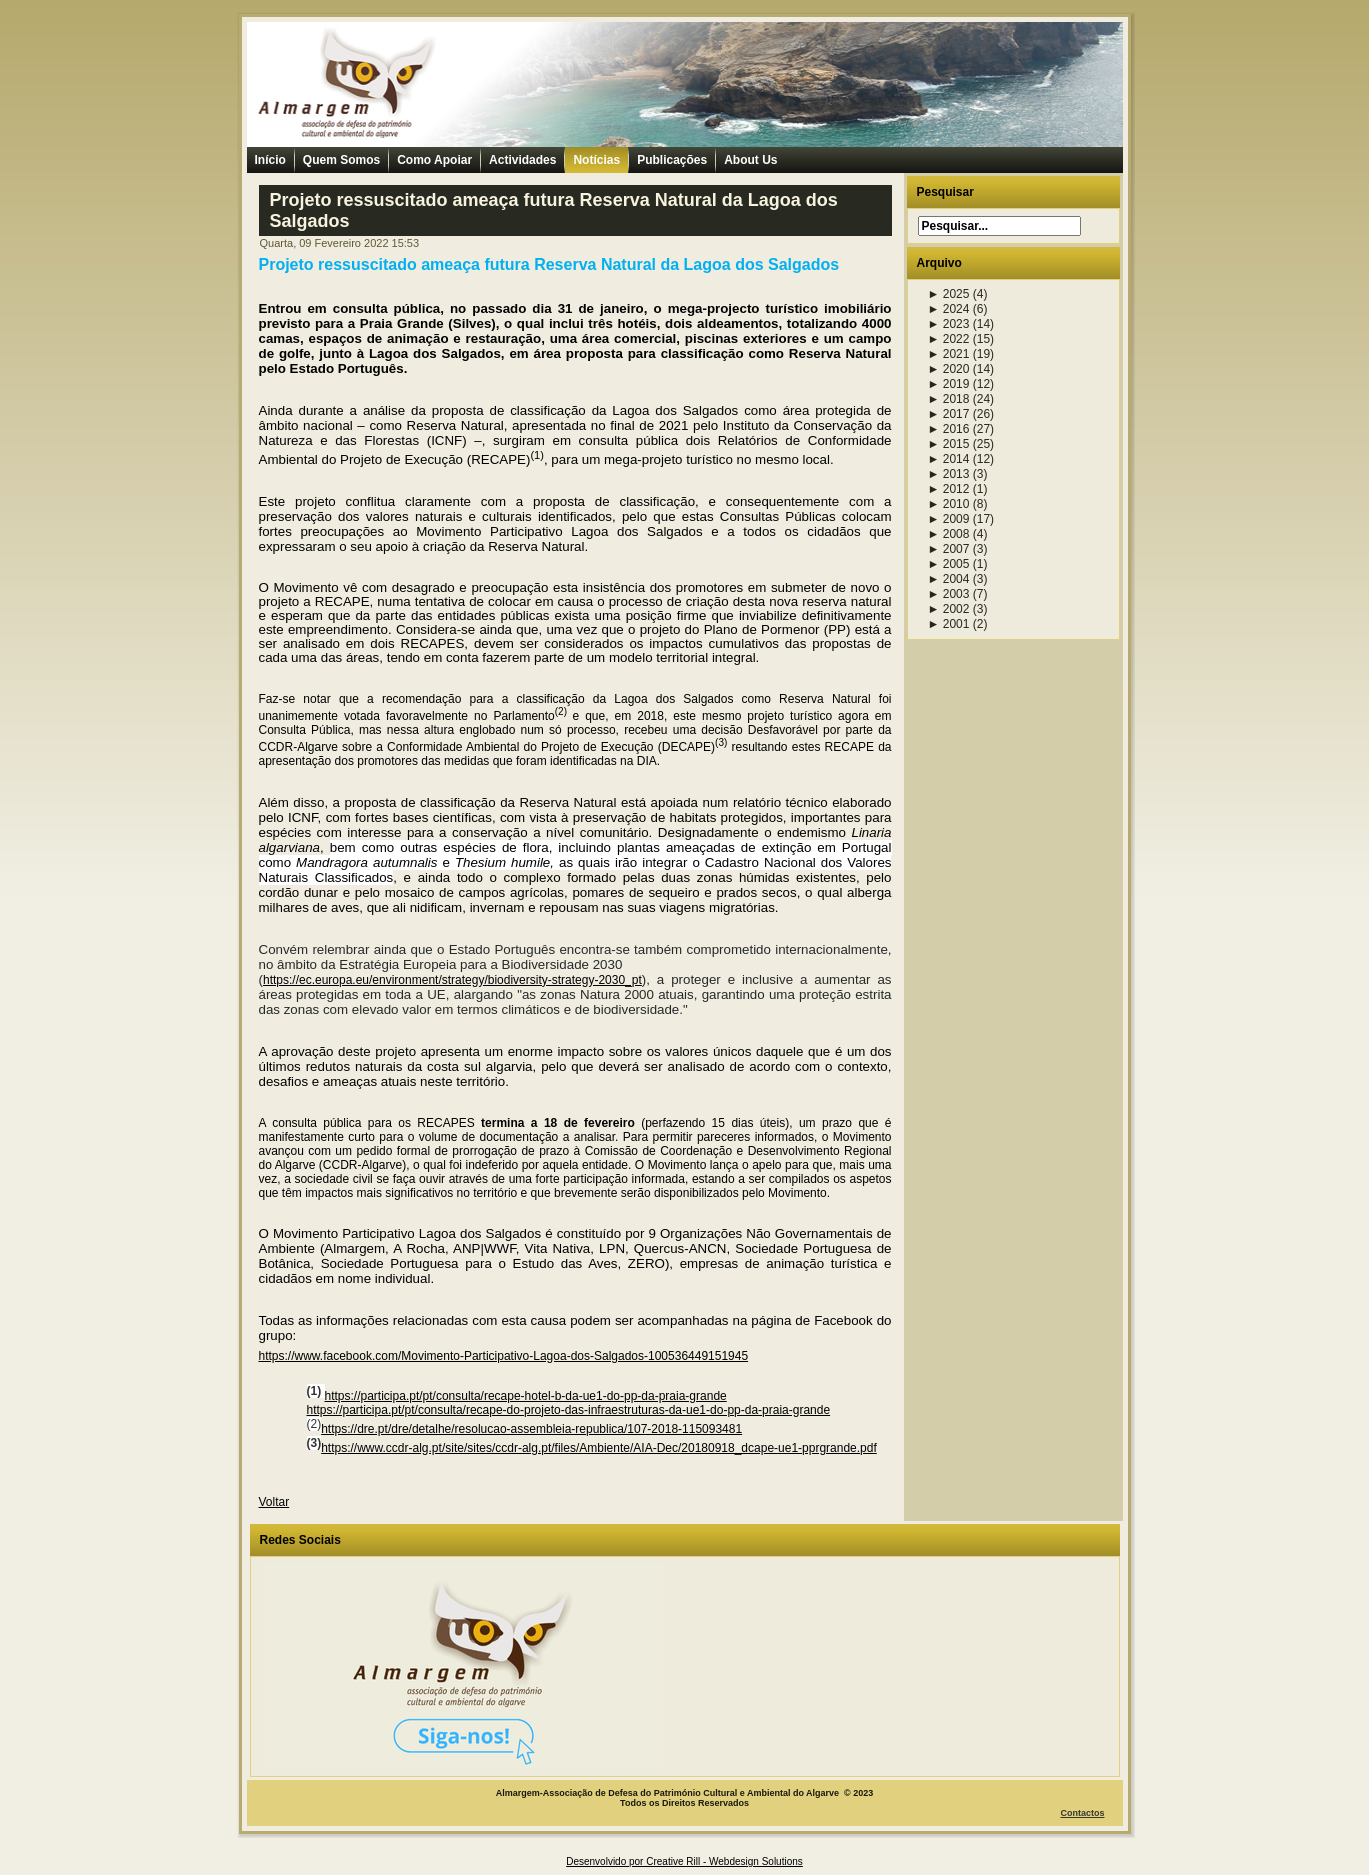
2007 (949, 549)
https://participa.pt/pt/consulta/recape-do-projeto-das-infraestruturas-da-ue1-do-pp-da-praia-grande (569, 1410)
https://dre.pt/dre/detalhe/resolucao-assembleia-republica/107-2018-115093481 (531, 1429)
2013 (949, 474)
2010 (949, 504)
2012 (949, 489)
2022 (949, 339)
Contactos (1082, 1813)
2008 (949, 534)
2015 (949, 444)
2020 (949, 369)
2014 (949, 459)
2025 (949, 294)
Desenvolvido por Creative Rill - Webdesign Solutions (684, 1861)
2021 (949, 354)
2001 (949, 624)
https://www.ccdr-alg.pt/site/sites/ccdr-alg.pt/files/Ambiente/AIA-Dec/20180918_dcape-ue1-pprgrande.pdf (599, 1448)
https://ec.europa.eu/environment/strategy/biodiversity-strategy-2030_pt (452, 980)
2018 (949, 399)
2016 (949, 429)
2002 (949, 609)
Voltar (274, 1502)
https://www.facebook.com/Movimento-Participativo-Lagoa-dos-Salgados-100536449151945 (504, 1356)
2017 (949, 414)
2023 (949, 324)
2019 (949, 384)
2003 (949, 594)
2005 (949, 564)
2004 (949, 579)
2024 (949, 309)
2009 (949, 519)
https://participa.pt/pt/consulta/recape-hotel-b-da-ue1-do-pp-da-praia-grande (526, 1396)
